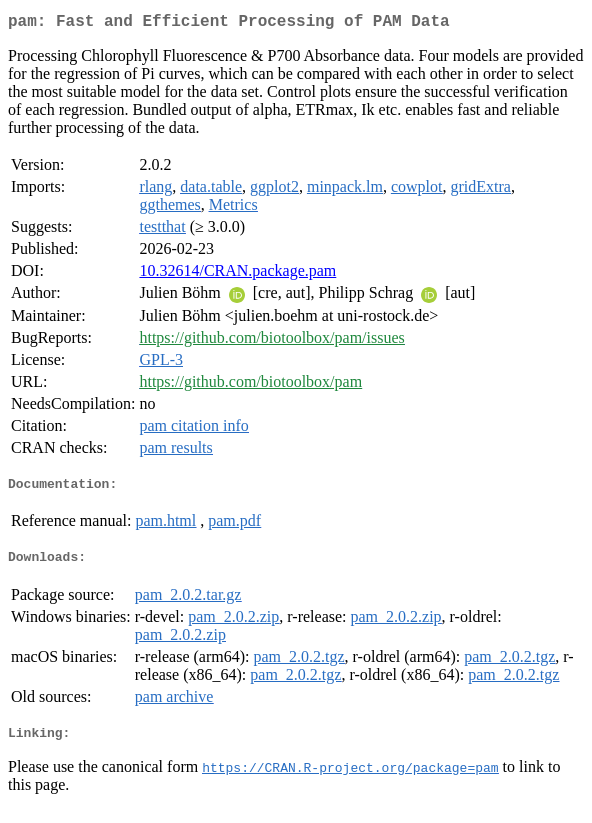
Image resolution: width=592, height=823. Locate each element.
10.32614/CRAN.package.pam (237, 274)
